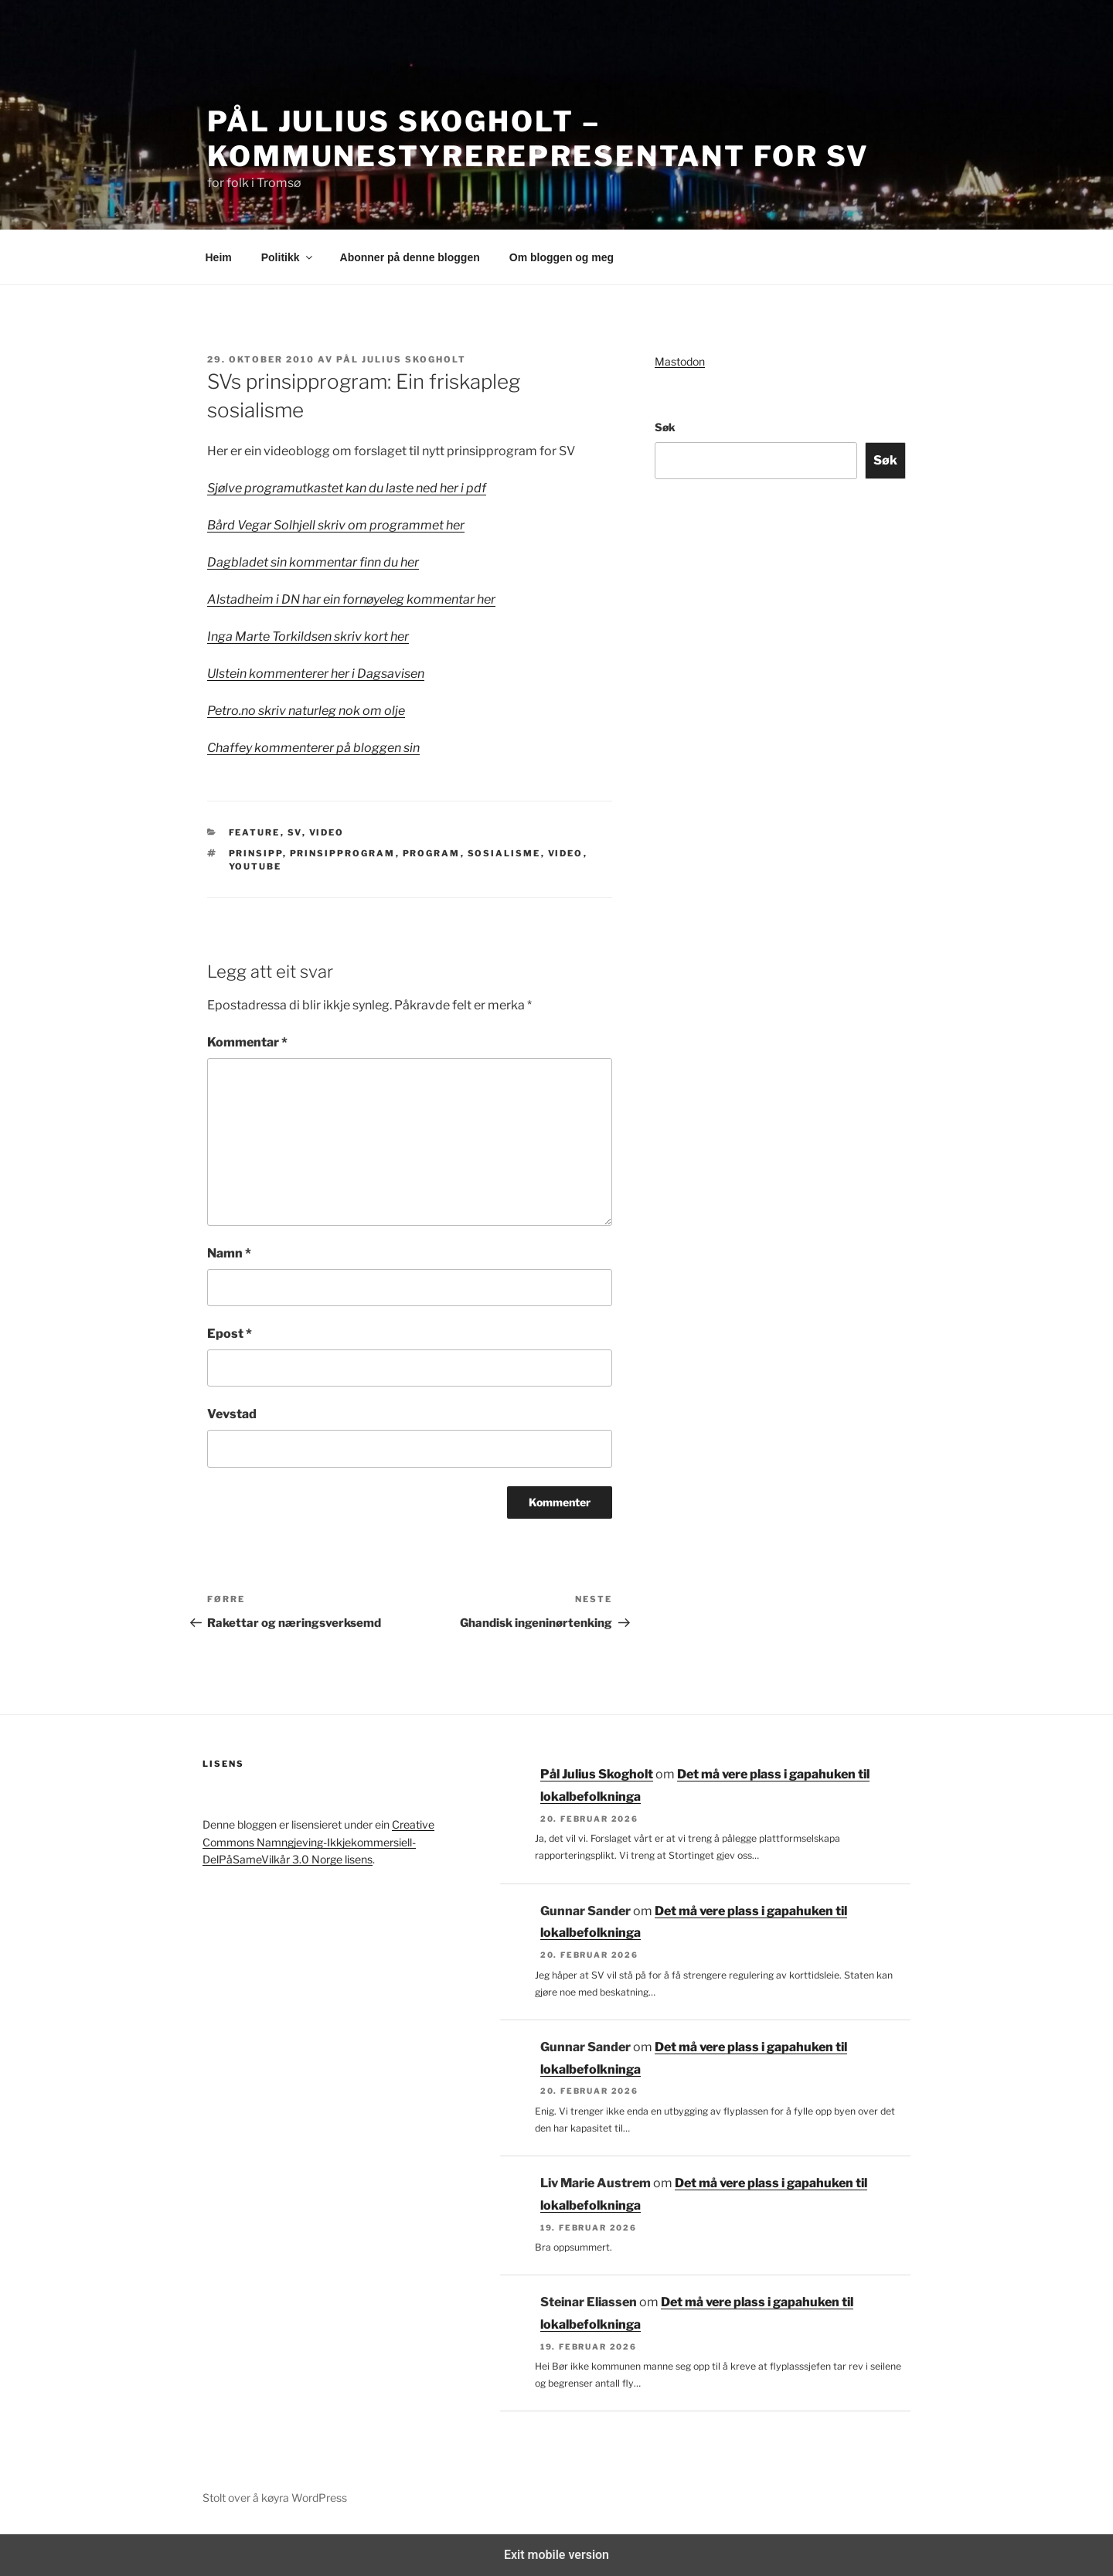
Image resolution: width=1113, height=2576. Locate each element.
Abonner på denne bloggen (410, 257)
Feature (255, 832)
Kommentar (247, 1042)
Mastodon (680, 361)
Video (327, 832)
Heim (219, 257)
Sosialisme (504, 853)
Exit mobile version (556, 2554)
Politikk (288, 257)
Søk (665, 427)
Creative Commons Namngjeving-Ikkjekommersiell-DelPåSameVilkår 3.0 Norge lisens (318, 1842)
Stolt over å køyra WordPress (275, 2497)
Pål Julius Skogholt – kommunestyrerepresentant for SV (538, 138)
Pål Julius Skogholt (401, 359)
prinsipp (256, 853)
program (432, 853)
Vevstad (232, 1414)
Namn (229, 1253)
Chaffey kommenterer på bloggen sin (313, 747)
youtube (255, 866)
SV (295, 832)
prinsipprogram (343, 853)
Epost (229, 1333)
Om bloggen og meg (561, 257)
